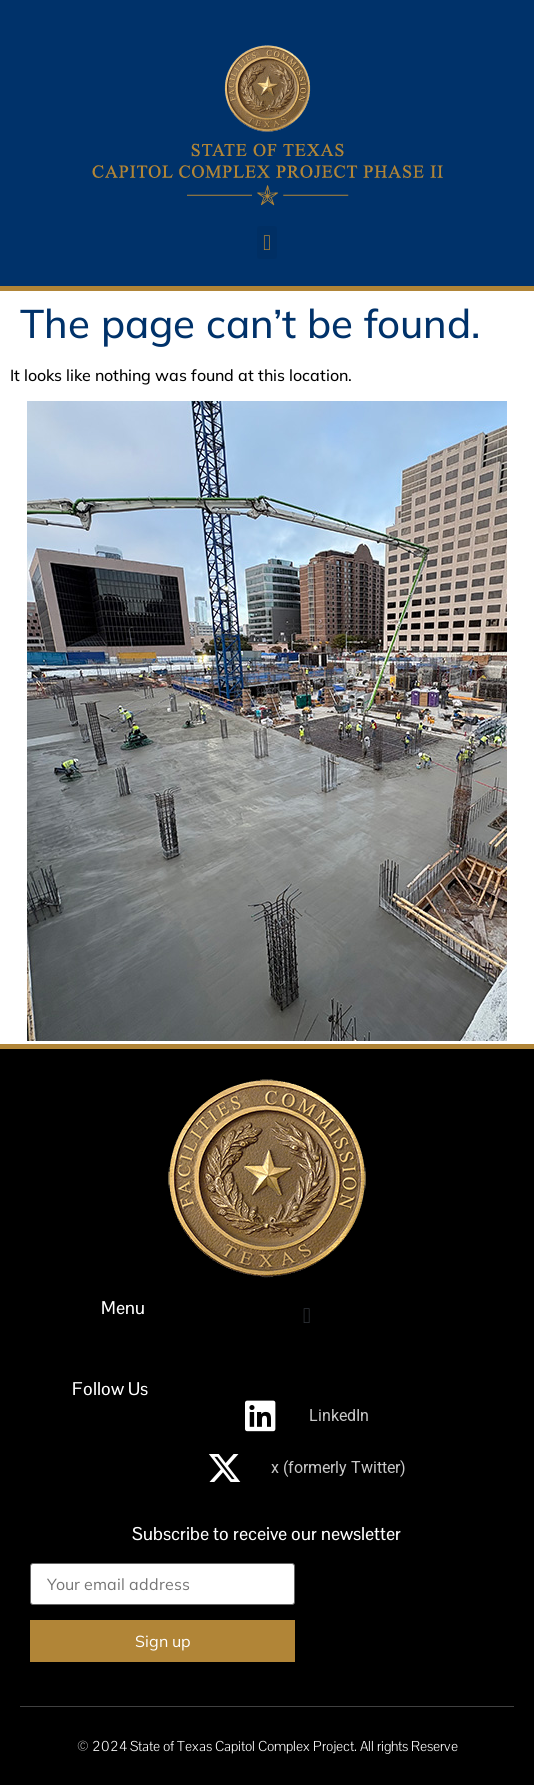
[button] (266, 242)
